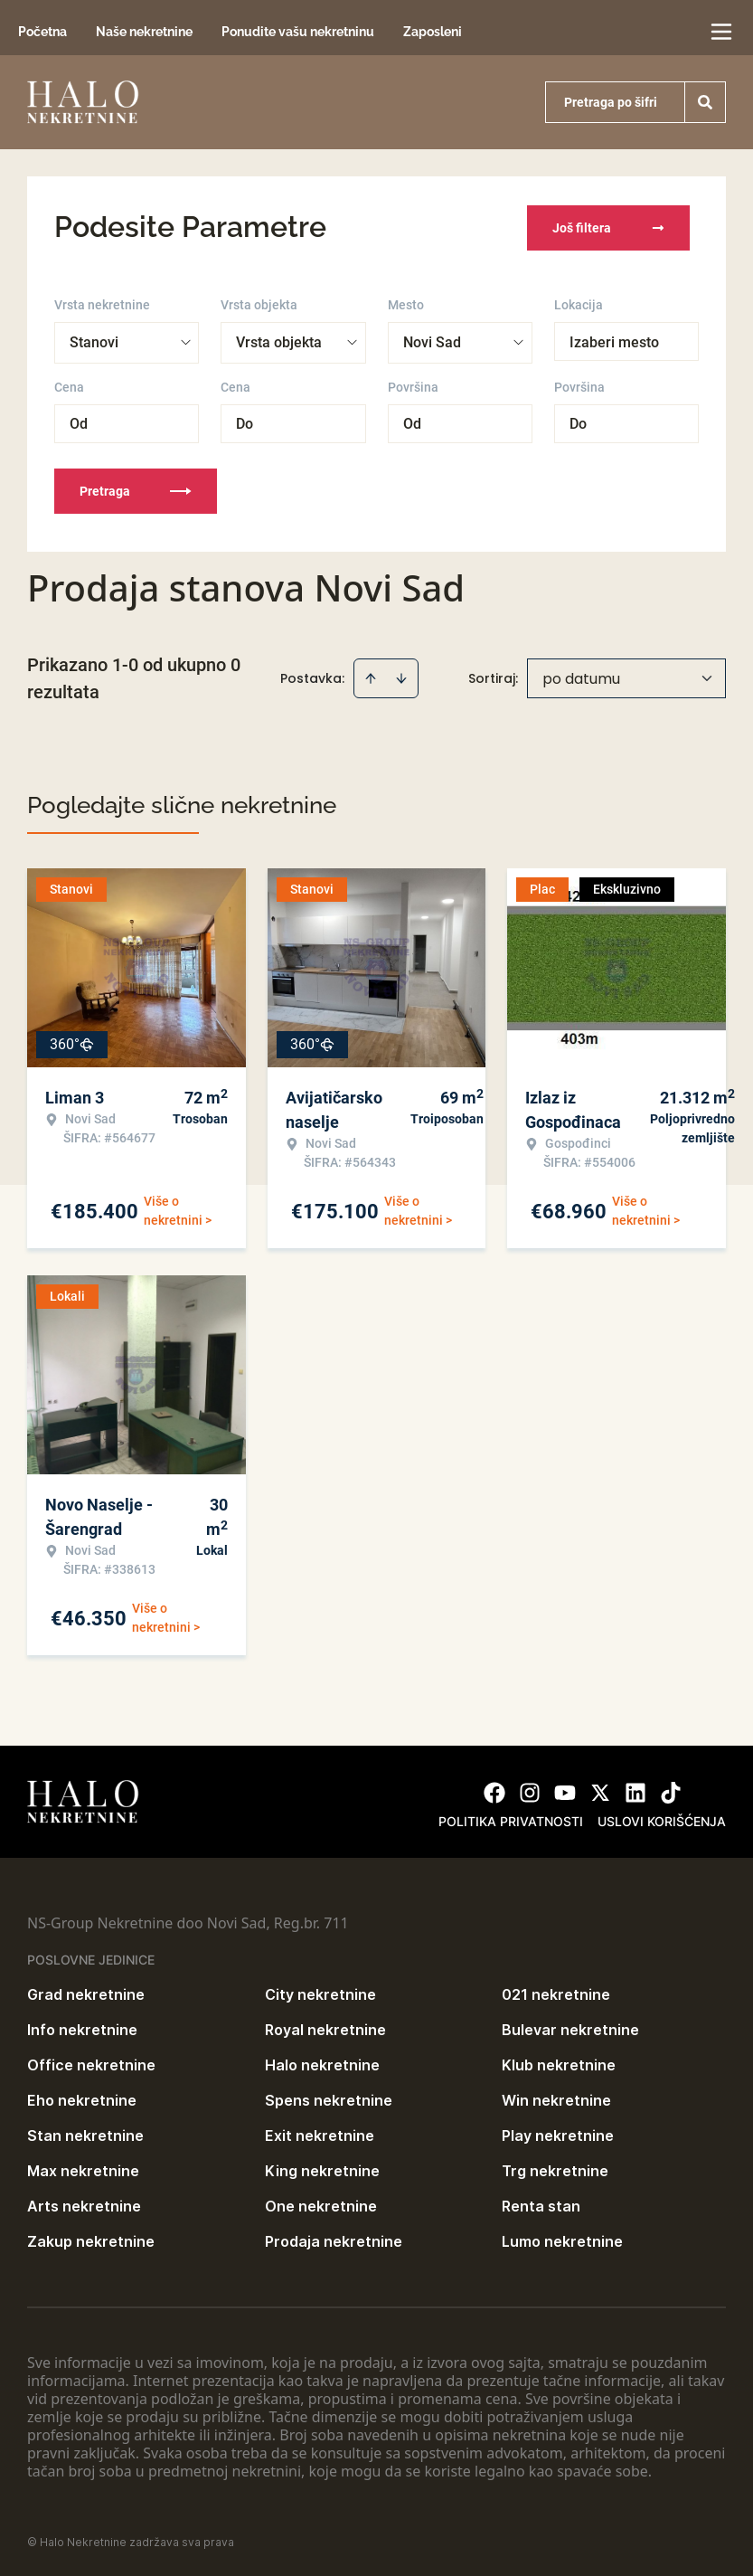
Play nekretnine (558, 2134)
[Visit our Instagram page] (530, 1791)
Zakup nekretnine (91, 2239)
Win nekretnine (556, 2098)
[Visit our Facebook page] (494, 1791)
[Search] (705, 102)
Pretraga (136, 489)
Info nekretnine (82, 2028)
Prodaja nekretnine (333, 2239)
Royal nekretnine (325, 2028)
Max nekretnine (83, 2169)
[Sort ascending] (370, 676)
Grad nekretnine (86, 1993)
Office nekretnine (91, 2063)
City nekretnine (320, 1993)
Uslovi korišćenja (662, 1819)
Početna (42, 31)
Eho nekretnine (81, 2098)
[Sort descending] (401, 676)
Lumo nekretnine (562, 2239)
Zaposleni (432, 31)
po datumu (581, 677)
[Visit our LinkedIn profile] (635, 1791)
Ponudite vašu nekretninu (297, 31)
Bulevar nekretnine (570, 2028)
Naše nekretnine (144, 31)
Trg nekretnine (555, 2169)
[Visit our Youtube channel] (565, 1791)
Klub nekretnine (559, 2063)
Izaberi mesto (614, 340)
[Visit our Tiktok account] (671, 1791)
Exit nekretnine (319, 2134)
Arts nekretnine (84, 2204)
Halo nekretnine (322, 2063)
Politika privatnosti (510, 1819)
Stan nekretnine (85, 2134)
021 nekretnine (556, 1993)
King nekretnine (322, 2169)
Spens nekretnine (328, 2098)
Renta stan (541, 2204)
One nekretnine (321, 2204)
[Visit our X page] (600, 1791)
